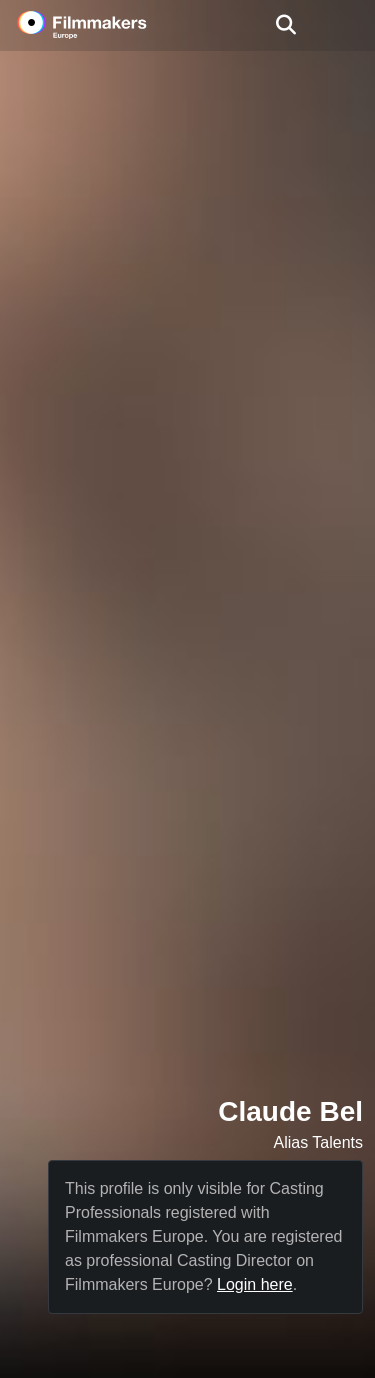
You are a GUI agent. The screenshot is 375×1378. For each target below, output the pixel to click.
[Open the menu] (285, 25)
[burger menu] (345, 25)
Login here (255, 1284)
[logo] (106, 25)
